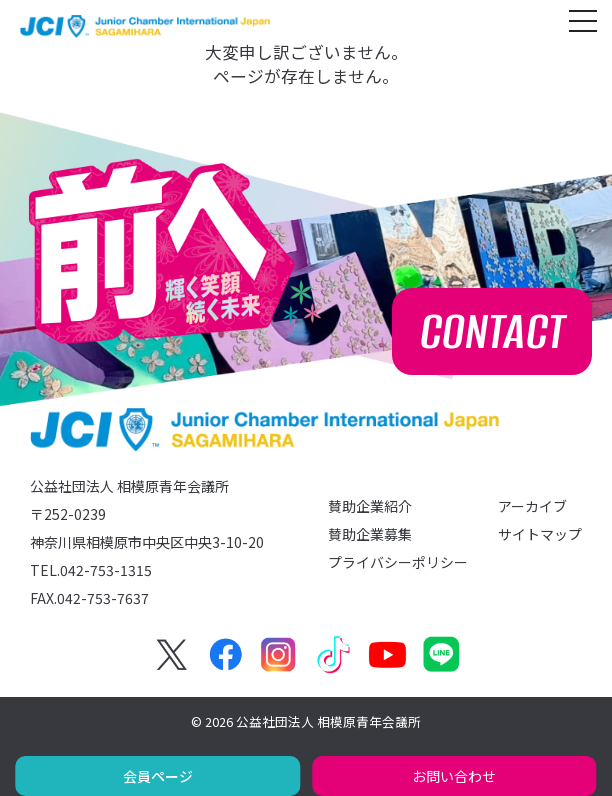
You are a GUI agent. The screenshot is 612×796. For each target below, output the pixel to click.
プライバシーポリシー (398, 562)
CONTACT (492, 331)
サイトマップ (540, 534)
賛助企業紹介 (370, 506)
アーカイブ (532, 506)
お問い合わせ (454, 776)
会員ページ (158, 776)
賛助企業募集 (370, 534)
